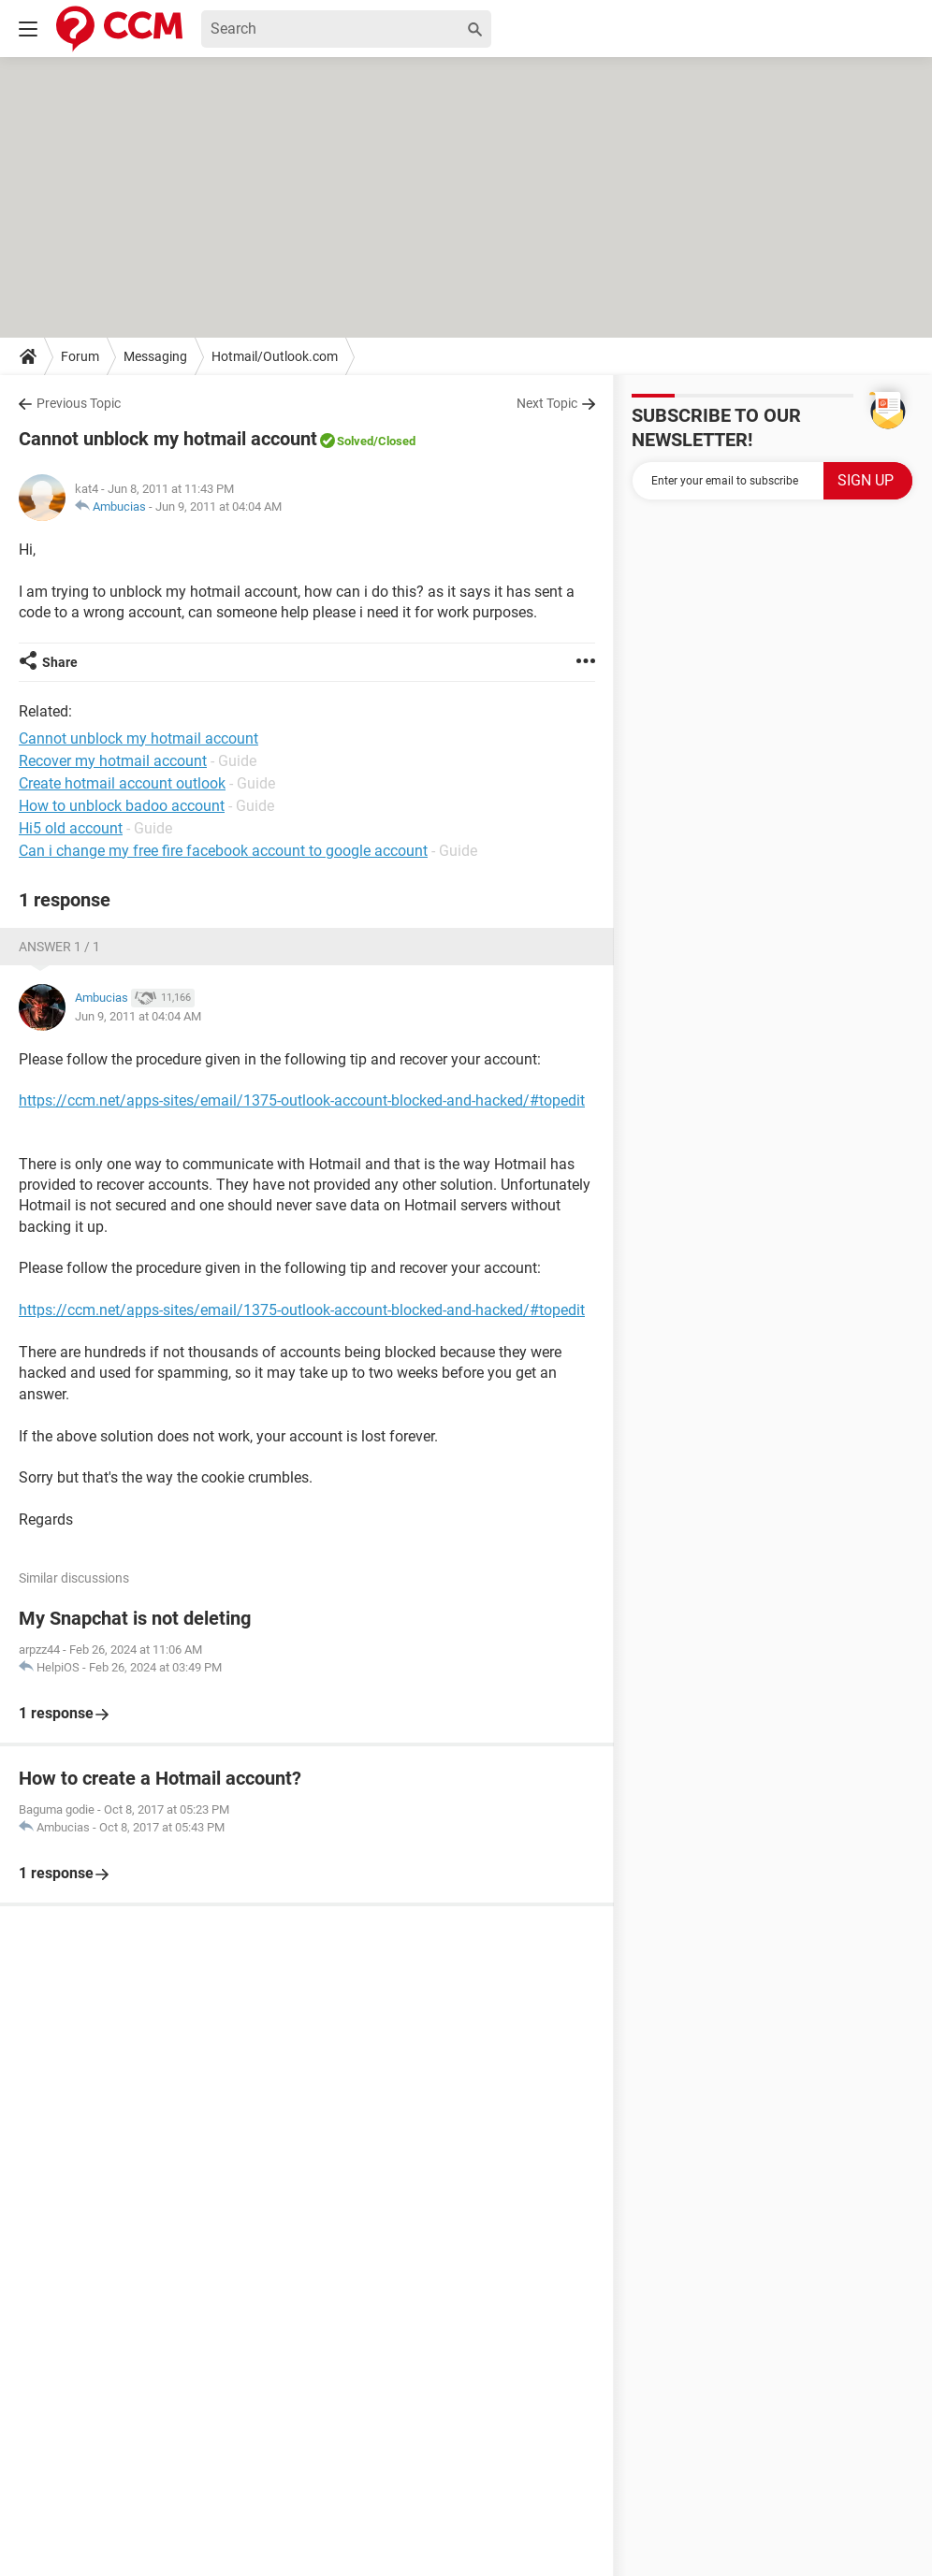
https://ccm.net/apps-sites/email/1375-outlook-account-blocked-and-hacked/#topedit (302, 1100)
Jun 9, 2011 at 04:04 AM (218, 506)
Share (60, 662)
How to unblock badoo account (122, 806)
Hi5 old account (71, 828)
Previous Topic (78, 403)
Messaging (155, 356)
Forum (80, 356)
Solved (355, 441)
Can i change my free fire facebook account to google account (223, 851)
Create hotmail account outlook (122, 783)
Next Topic (547, 403)
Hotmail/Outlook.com (274, 356)
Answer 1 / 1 (59, 946)
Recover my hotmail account (113, 761)
